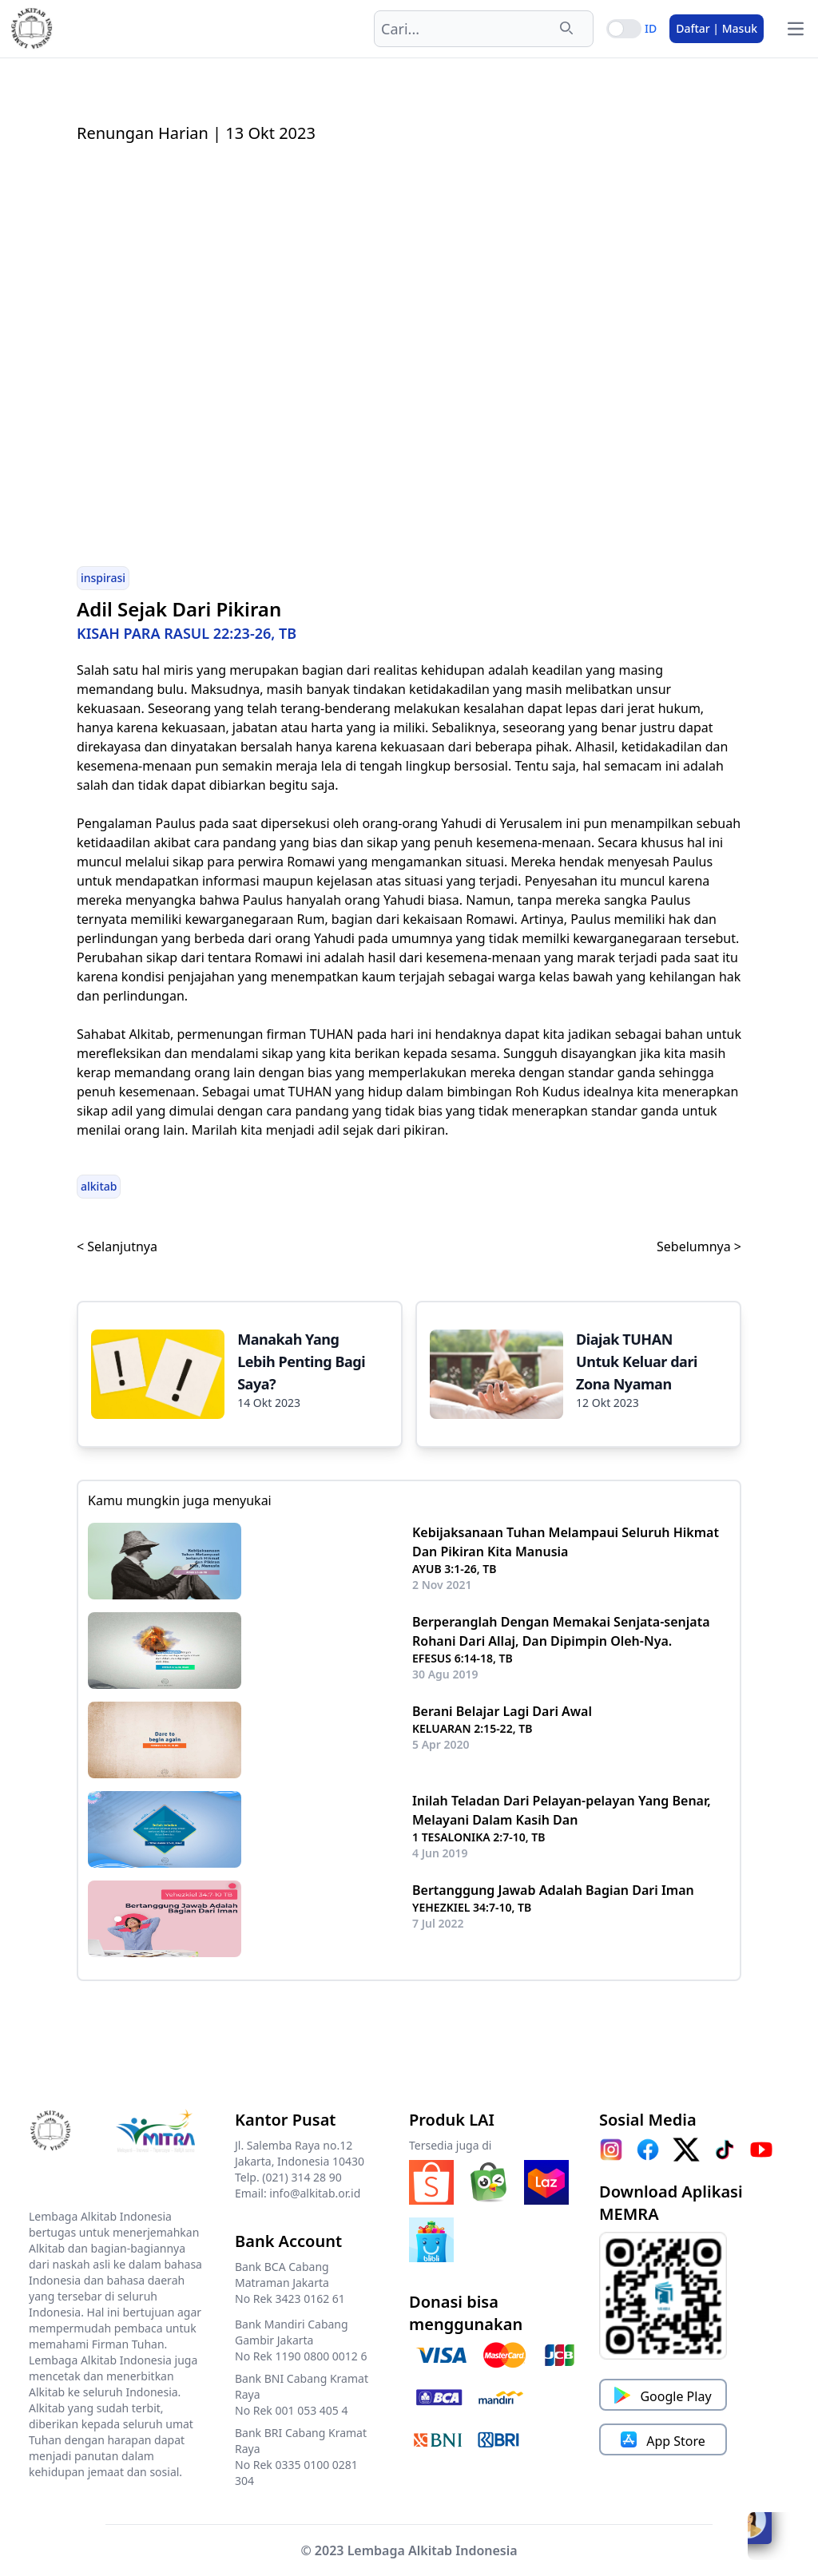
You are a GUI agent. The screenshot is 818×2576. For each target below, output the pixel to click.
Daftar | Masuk (716, 28)
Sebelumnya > (699, 1246)
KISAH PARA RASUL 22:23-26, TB (186, 633)
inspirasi (103, 577)
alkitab (99, 1186)
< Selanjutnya (117, 1246)
